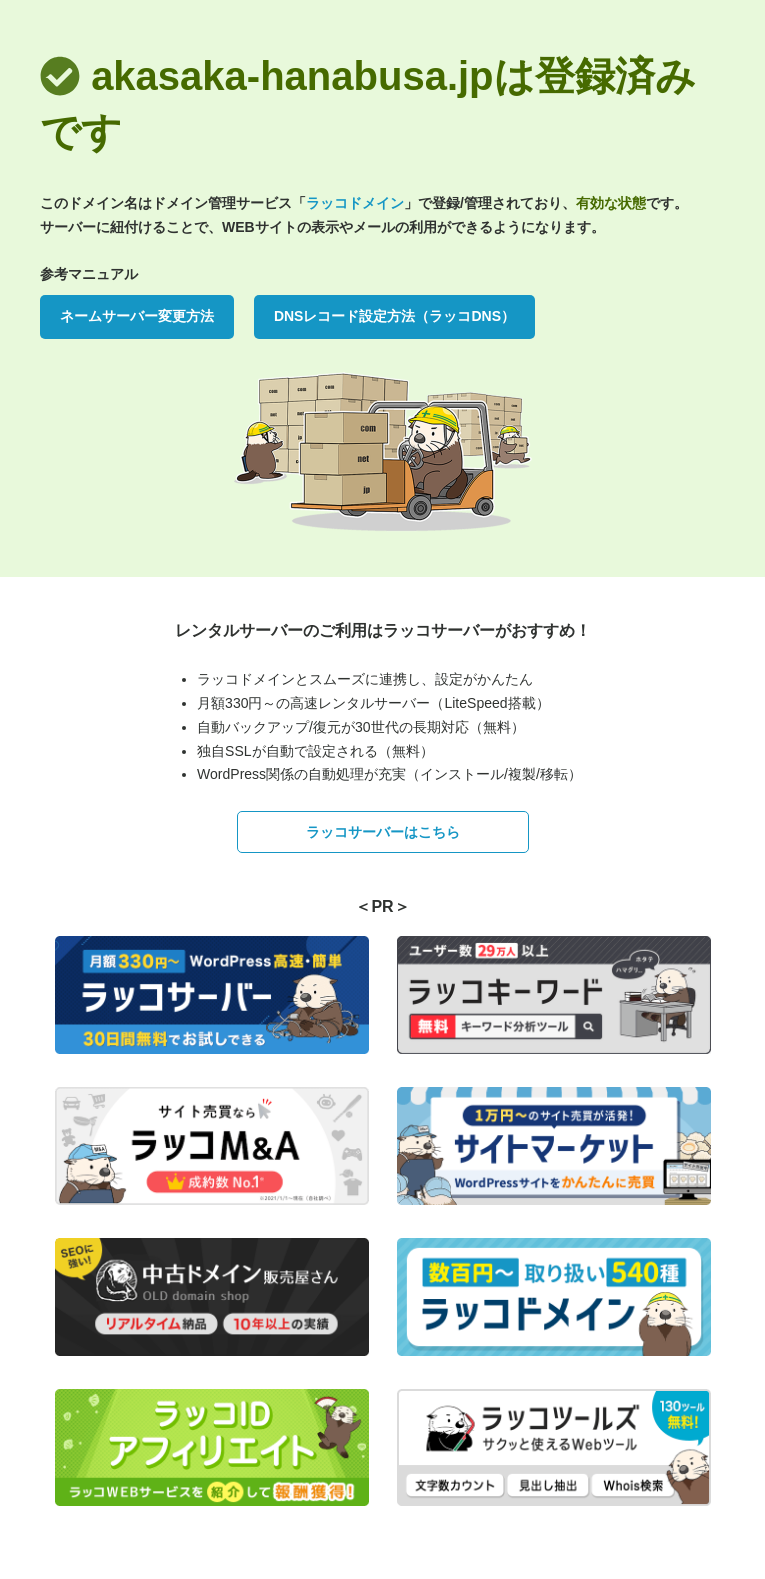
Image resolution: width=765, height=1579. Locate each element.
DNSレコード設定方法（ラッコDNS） (394, 316)
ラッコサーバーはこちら (383, 832)
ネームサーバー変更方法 (137, 316)
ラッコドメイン (355, 203)
